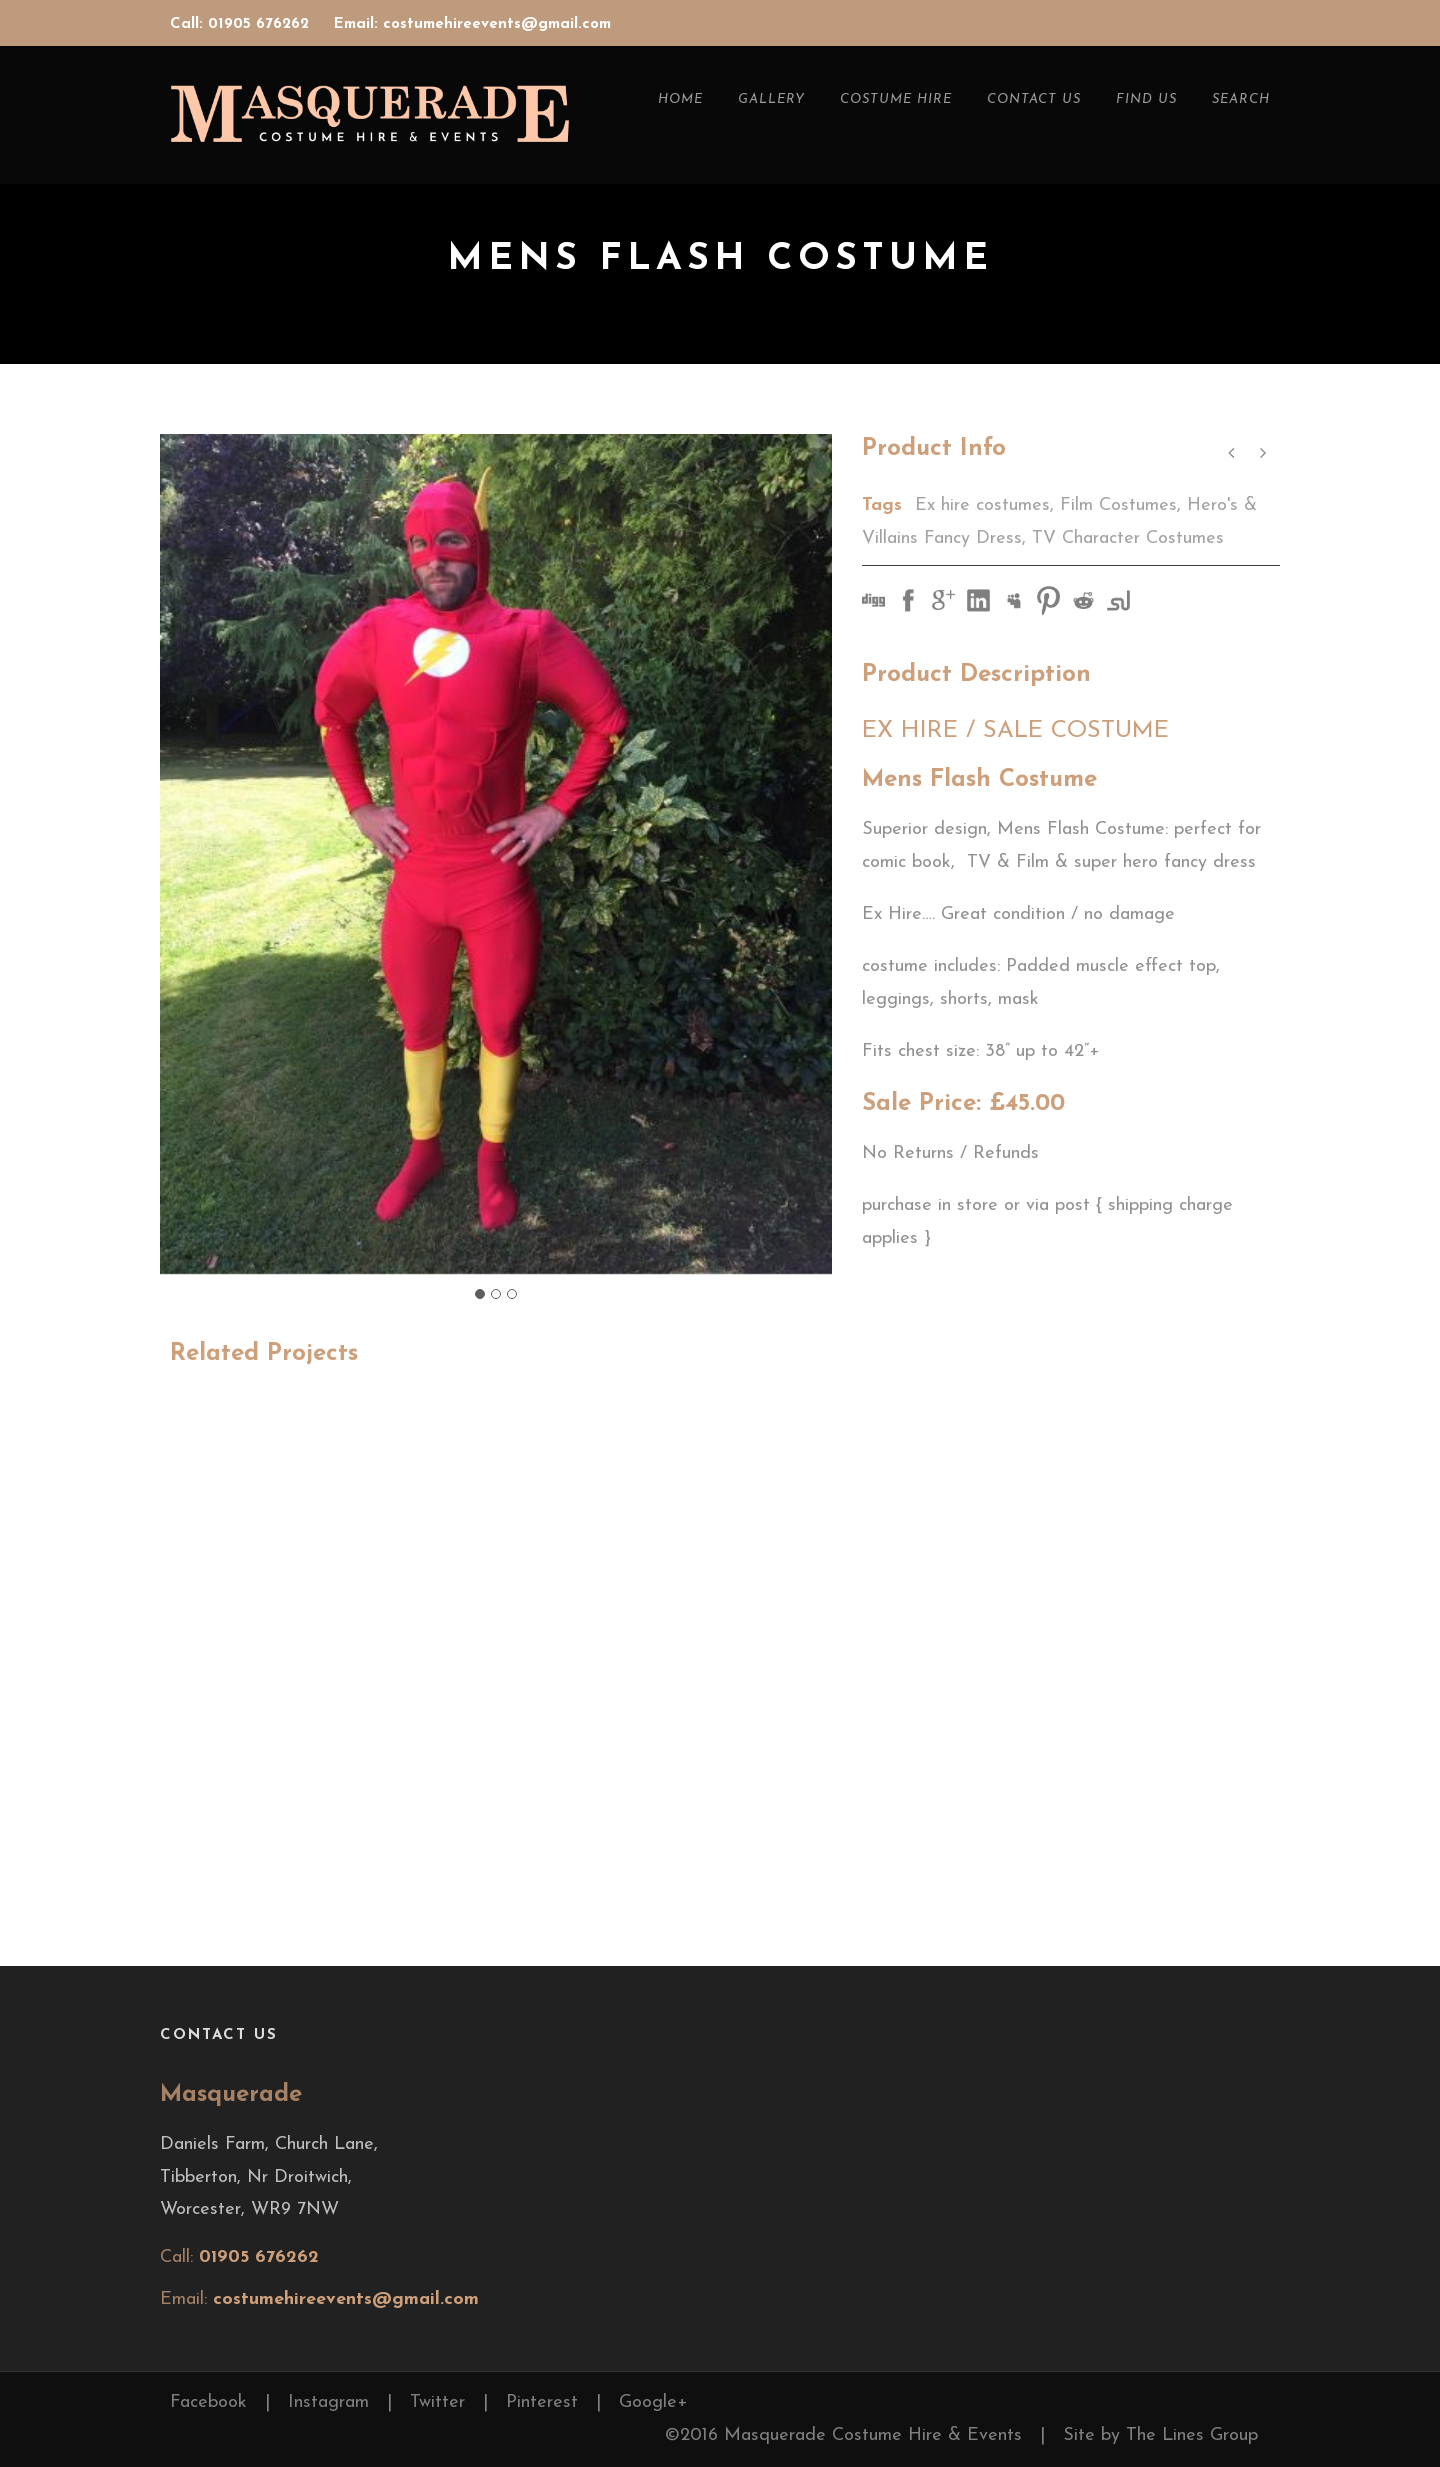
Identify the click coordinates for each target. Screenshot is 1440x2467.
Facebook (208, 2402)
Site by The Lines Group (1160, 2435)
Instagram (328, 2402)
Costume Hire (896, 99)
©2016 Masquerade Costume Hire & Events (843, 2435)
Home (680, 99)
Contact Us (1034, 99)
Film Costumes (1118, 505)
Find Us (1146, 99)
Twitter (437, 2402)
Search (1241, 99)
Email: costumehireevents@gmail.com (472, 24)
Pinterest (542, 2402)
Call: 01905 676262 (242, 24)
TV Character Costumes (1128, 538)
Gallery (771, 99)
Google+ (653, 2402)
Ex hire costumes (982, 505)
